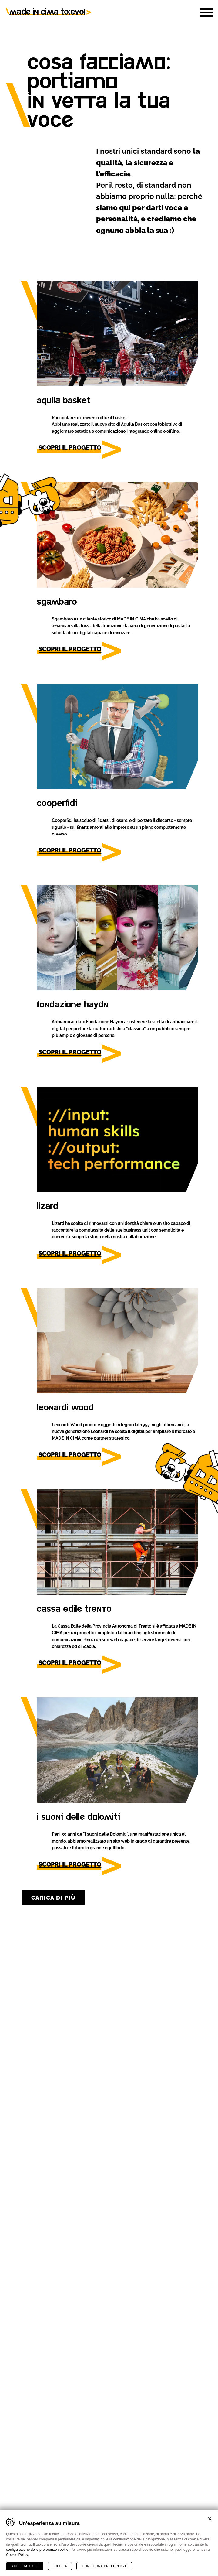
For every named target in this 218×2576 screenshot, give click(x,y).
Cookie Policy (17, 2554)
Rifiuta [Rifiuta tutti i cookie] (60, 2565)
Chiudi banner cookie (210, 2518)
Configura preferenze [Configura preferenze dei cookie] (104, 2565)
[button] (206, 12)
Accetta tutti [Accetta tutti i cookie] (25, 2565)
